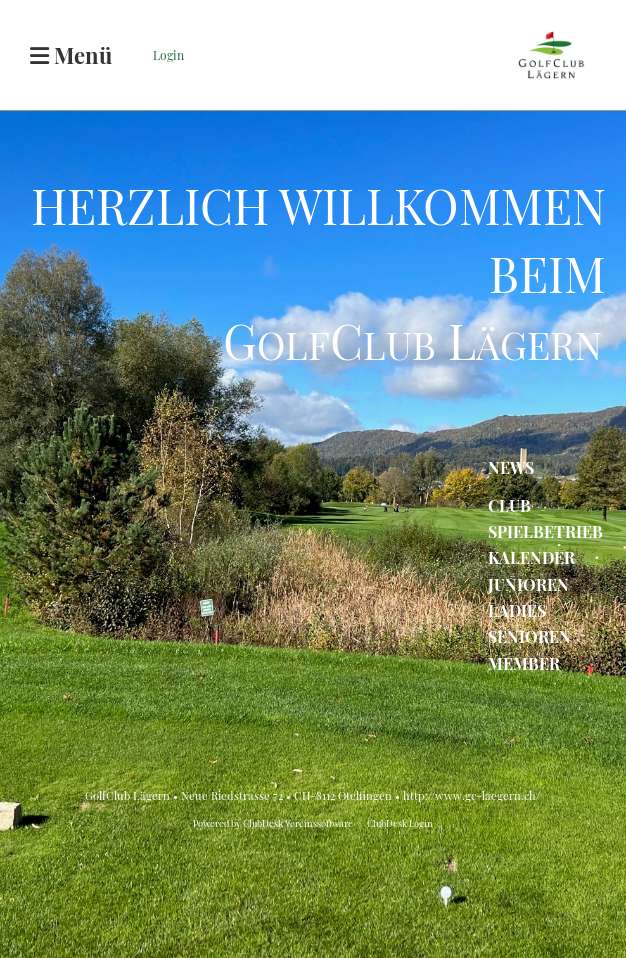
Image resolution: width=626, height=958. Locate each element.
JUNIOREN (528, 584)
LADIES (517, 610)
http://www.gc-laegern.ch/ (471, 795)
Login (168, 55)
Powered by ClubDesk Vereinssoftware (273, 823)
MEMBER (524, 663)
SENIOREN (529, 636)
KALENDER (531, 557)
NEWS (511, 467)
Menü (71, 55)
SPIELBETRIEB (545, 531)
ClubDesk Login (400, 823)
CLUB (509, 505)
